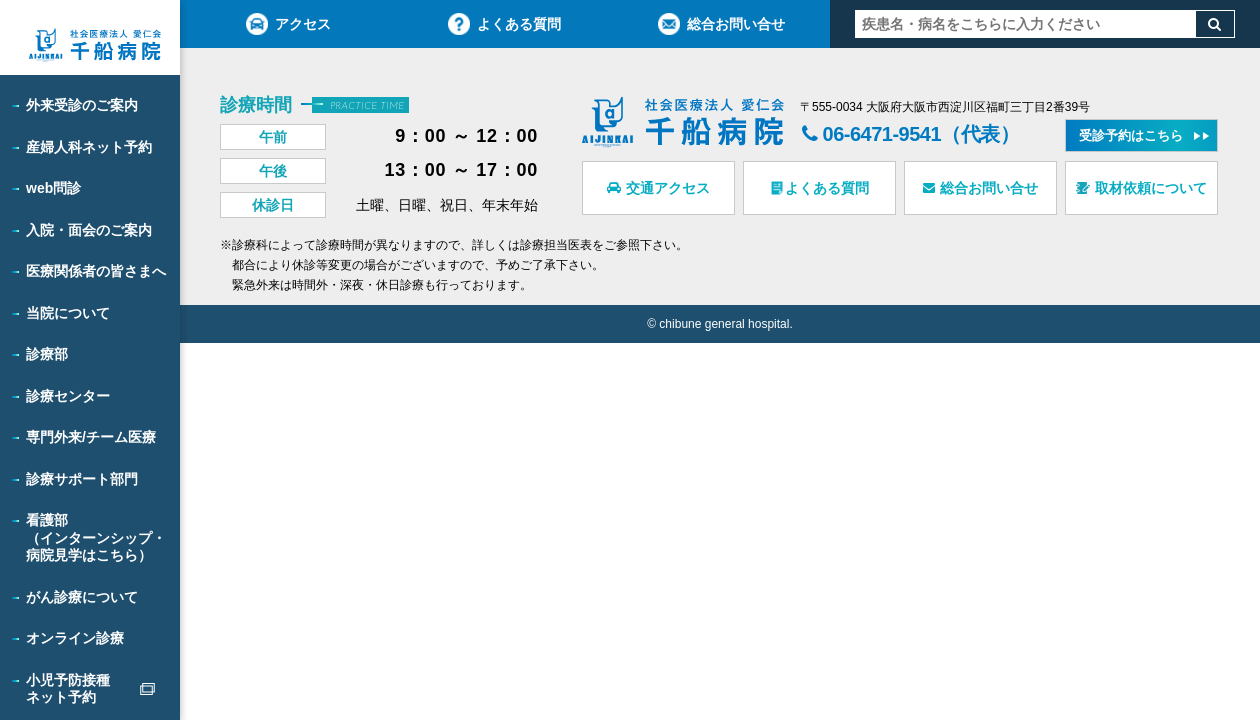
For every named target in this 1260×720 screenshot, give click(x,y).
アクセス (288, 24)
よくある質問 (504, 24)
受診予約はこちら (1131, 135)
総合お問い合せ (721, 24)
